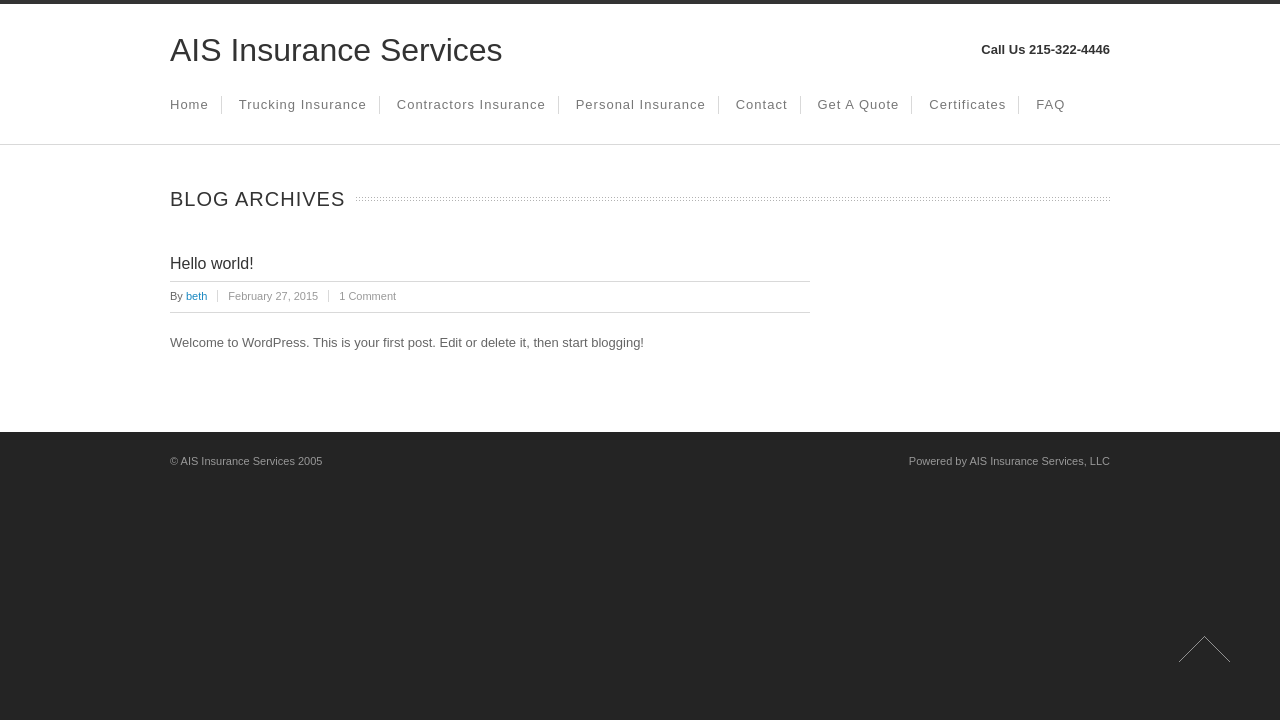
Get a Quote (859, 104)
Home (189, 104)
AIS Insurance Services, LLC (1039, 461)
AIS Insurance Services (336, 50)
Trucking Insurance (303, 104)
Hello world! (212, 263)
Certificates (967, 104)
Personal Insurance (641, 104)
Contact (762, 104)
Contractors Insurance (471, 104)
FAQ (1050, 104)
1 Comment (367, 296)
